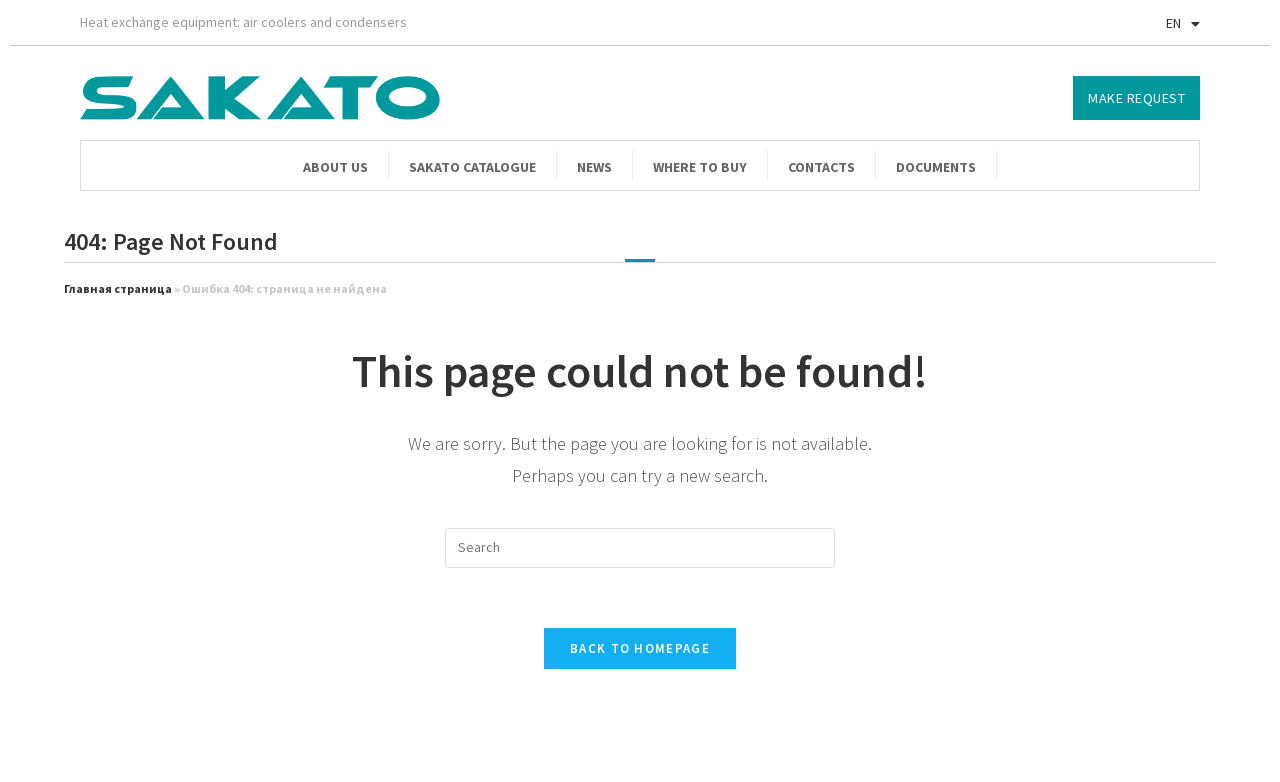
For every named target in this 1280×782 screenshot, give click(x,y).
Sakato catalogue (472, 167)
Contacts (821, 167)
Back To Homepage (640, 648)
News (594, 167)
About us (335, 167)
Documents (936, 167)
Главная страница (118, 288)
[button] (1136, 98)
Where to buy (700, 167)
